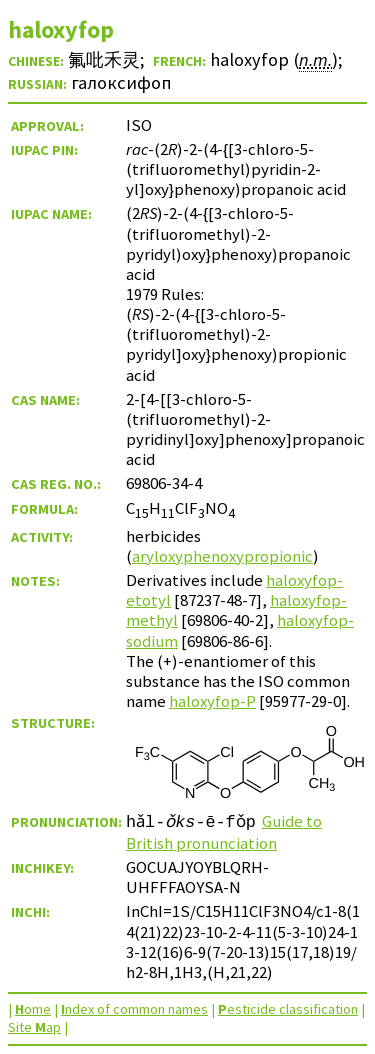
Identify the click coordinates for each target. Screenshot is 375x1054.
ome (33, 1009)
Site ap (34, 1027)
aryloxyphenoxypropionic (222, 556)
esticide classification (288, 1009)
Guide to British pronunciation (224, 832)
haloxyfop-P (212, 701)
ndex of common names (134, 1009)
